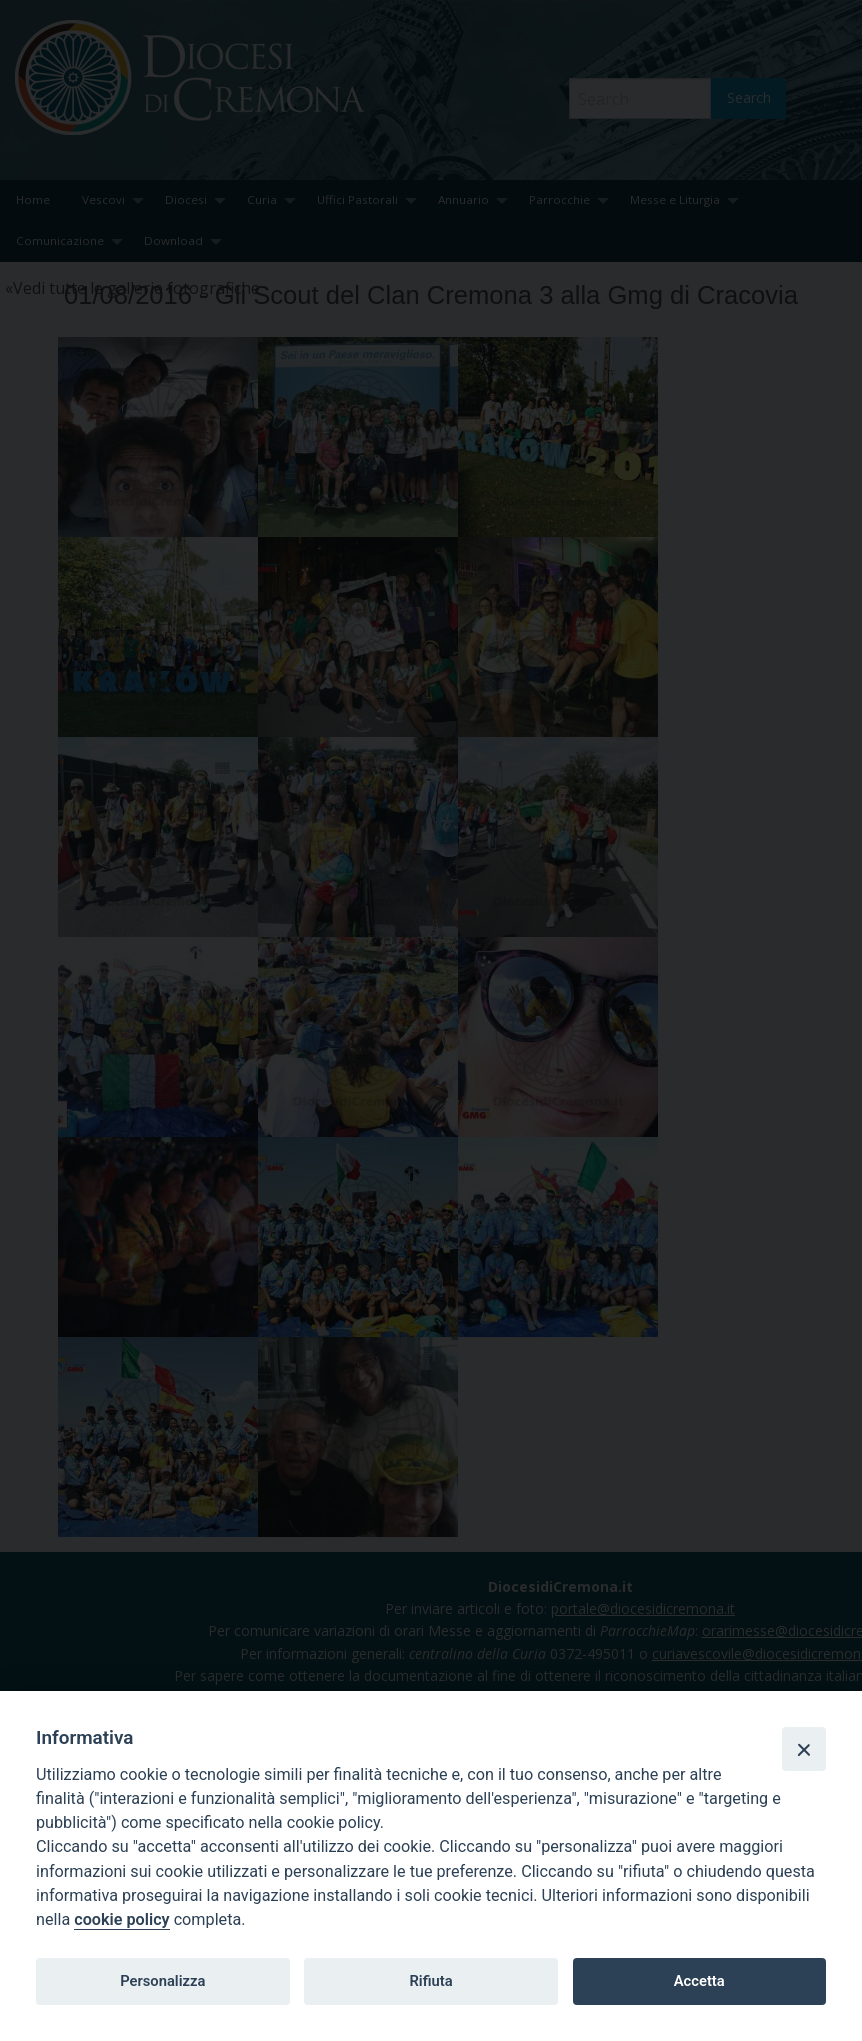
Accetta (699, 1981)
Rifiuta (430, 1981)
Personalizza (162, 1981)
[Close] (804, 1749)
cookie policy (121, 1919)
